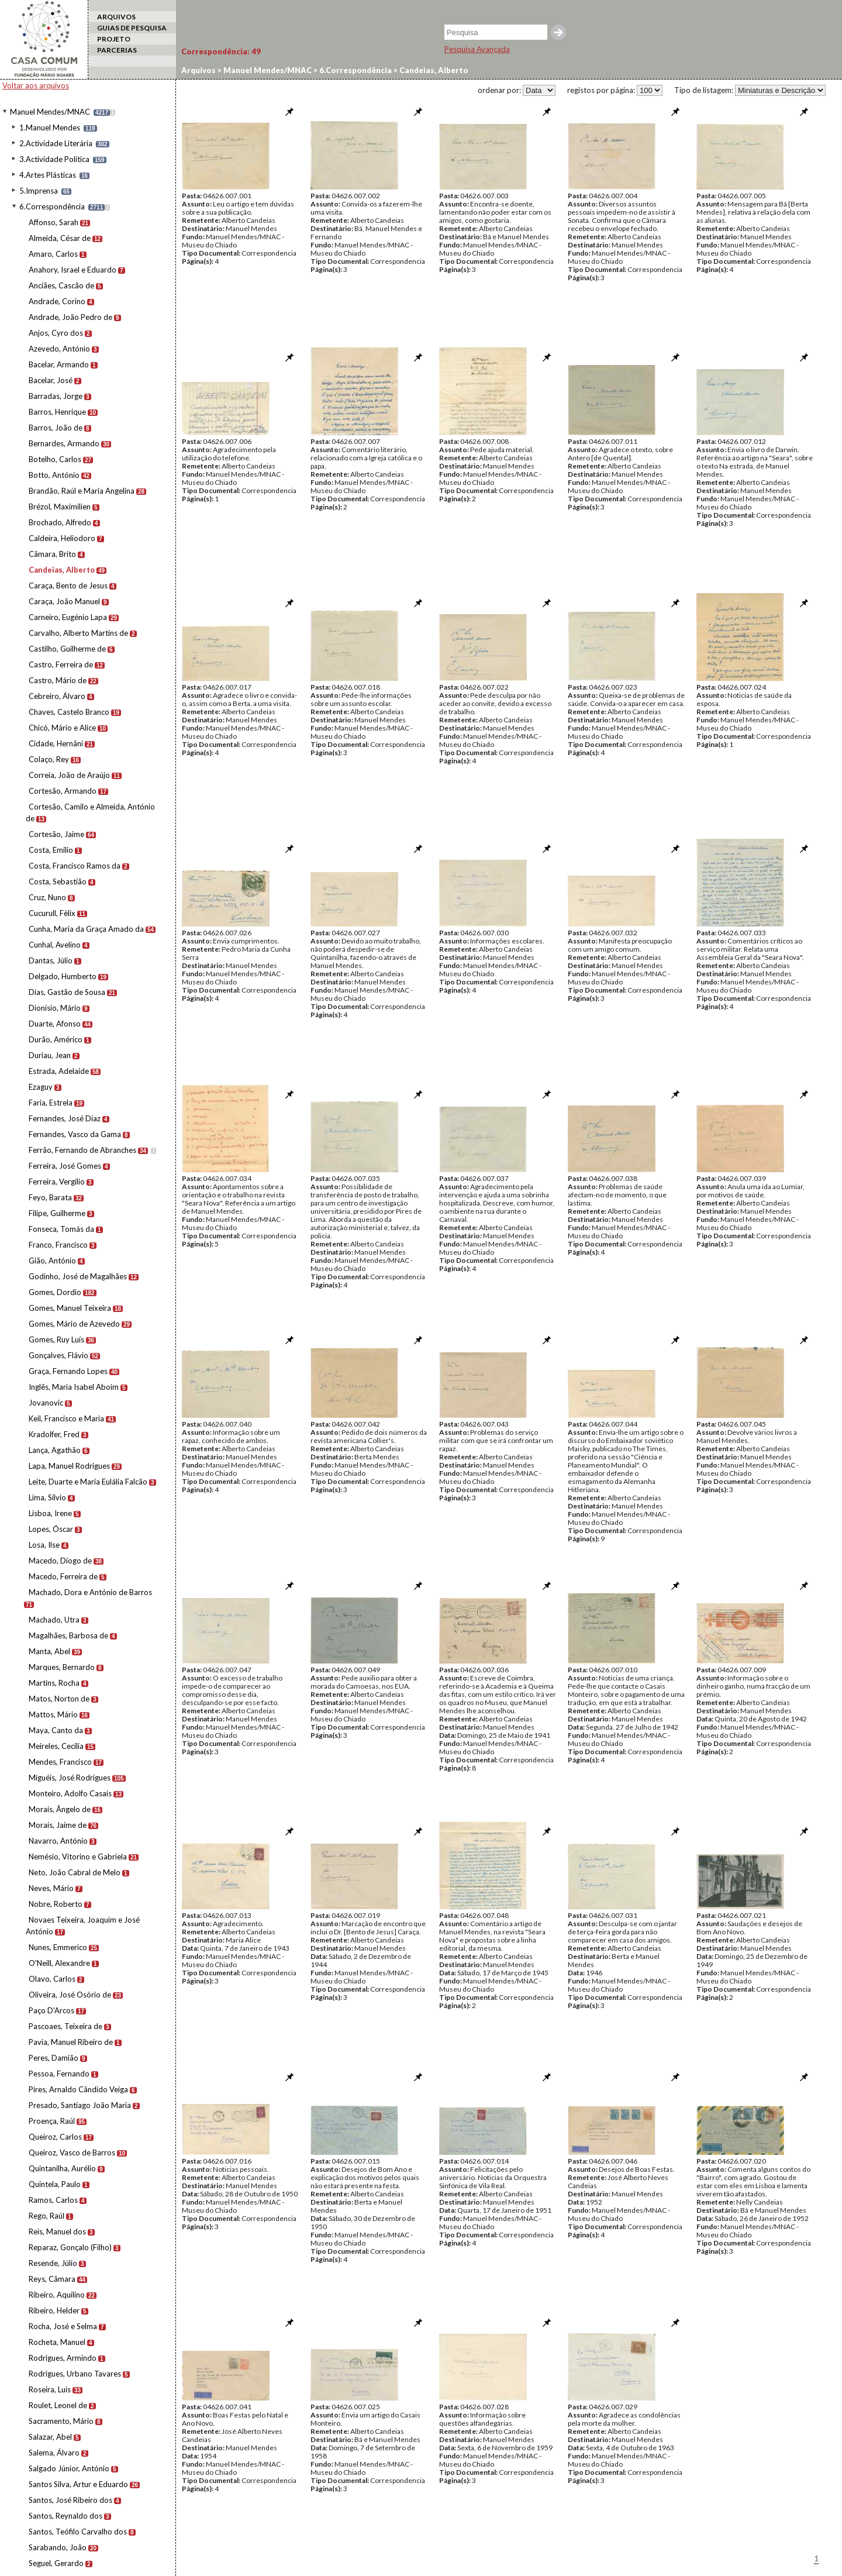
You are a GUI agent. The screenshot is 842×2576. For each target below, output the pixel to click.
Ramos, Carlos (53, 2200)
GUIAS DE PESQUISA (132, 27)
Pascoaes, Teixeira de (65, 2026)
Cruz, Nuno (47, 897)
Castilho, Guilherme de (67, 648)
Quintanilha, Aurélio (62, 2168)
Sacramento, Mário (61, 2421)
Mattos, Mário (53, 1714)
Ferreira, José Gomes (65, 1165)
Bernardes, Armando (64, 443)
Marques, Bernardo (62, 1667)
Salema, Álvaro (54, 2452)
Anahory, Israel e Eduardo (72, 269)
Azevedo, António (59, 348)
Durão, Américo (55, 1039)
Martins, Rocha (54, 1683)
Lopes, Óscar (51, 1529)
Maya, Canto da (56, 1730)
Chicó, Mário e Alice (62, 727)
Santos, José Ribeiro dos (70, 2500)
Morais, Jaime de (58, 1825)
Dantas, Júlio (51, 960)
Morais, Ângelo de (60, 1809)
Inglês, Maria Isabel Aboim (74, 1387)
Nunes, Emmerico (58, 1947)
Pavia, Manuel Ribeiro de (71, 2042)
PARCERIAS (117, 50)
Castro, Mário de (58, 680)
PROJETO (113, 39)
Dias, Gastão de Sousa (67, 992)
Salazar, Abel (50, 2436)
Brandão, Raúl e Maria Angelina (81, 490)
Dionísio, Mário (55, 1008)
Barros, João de (55, 427)
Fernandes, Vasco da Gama (75, 1134)
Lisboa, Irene (50, 1513)
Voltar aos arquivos (35, 85)
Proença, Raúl (52, 2121)
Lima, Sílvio (47, 1497)
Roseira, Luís (50, 2389)
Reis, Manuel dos (57, 2231)
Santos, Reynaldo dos (65, 2515)
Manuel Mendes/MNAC (50, 111)
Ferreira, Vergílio (57, 1181)
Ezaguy (41, 1086)
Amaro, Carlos (53, 254)
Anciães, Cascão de (61, 285)
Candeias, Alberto (62, 569)
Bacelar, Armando (59, 364)
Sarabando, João (58, 2547)
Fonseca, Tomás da (61, 1229)
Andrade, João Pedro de (70, 317)
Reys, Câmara (52, 2279)
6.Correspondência (52, 206)
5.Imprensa (38, 190)
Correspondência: (221, 51)
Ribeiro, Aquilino (57, 2294)
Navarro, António (58, 1840)
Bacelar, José (51, 380)
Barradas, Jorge (55, 396)
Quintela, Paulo (55, 2184)
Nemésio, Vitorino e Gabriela (78, 1856)
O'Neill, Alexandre (59, 1963)
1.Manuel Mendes (49, 127)
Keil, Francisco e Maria (66, 1418)
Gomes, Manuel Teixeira (70, 1308)
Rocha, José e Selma (63, 2326)
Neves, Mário (51, 1888)
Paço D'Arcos (51, 2010)
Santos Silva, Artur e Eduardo (78, 2484)
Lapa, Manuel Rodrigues (69, 1465)
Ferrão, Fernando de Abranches (82, 1150)
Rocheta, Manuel (57, 2342)
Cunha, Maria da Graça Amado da (86, 929)
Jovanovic (46, 1402)
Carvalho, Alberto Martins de (78, 633)
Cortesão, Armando (62, 790)
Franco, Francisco (58, 1244)
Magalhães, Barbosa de (68, 1635)
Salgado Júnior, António (69, 2468)
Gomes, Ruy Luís (56, 1339)
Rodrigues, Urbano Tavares (75, 2373)
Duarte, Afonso (55, 1023)
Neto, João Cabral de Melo (74, 1872)
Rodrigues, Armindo (62, 2358)
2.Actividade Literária (55, 143)
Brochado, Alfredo (60, 522)
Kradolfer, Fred (54, 1434)
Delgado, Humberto (62, 976)
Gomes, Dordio (55, 1292)
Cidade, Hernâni (56, 743)
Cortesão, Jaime (56, 834)
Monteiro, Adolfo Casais (70, 1793)
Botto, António (54, 475)
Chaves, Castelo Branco (69, 712)
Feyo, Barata (50, 1197)
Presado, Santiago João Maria (80, 2105)
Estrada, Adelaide (59, 1071)
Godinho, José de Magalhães (78, 1276)
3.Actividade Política (54, 159)
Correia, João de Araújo (69, 775)
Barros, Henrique (57, 411)
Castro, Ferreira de (61, 664)
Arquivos (198, 70)
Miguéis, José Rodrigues (70, 1777)
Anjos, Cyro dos (56, 333)
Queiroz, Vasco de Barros (72, 2152)
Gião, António (52, 1260)
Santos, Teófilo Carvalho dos (78, 2531)
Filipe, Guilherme (57, 1213)
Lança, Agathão (55, 1450)
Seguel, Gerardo (56, 2563)
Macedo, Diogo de (60, 1560)
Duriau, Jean (50, 1055)
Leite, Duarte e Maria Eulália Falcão (88, 1481)
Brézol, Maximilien (60, 506)
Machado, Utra (54, 1619)
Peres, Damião (53, 2057)
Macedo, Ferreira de (63, 1576)
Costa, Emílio (51, 850)
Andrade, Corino (57, 301)
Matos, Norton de (59, 1698)
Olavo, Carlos (52, 1978)
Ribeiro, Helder (54, 2310)
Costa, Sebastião (58, 881)
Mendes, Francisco (60, 1761)
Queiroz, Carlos (55, 2136)
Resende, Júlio (53, 2263)
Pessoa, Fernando (59, 2073)
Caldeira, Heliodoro (62, 538)
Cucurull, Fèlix (52, 913)
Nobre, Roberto (55, 1904)
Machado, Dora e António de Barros (90, 1592)
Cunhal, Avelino (55, 944)
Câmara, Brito (52, 554)
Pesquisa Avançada (477, 49)
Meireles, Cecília (56, 1746)
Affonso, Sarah (53, 222)
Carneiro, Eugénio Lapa (68, 617)
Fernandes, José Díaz (65, 1118)
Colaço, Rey (49, 759)
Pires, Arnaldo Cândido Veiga (78, 2089)
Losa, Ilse (44, 1544)
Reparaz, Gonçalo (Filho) (70, 2247)
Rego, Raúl (46, 2215)
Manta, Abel (49, 1651)
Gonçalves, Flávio (58, 1355)
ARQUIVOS (116, 16)
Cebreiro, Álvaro (57, 696)
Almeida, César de (60, 238)
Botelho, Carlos (55, 459)
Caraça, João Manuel (64, 601)
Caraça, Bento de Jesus (68, 585)
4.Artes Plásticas (47, 175)
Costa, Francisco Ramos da (74, 865)
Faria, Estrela (51, 1102)
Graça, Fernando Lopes (68, 1371)
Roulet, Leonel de (58, 2405)
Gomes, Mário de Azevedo (74, 1323)
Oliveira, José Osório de (70, 1994)
